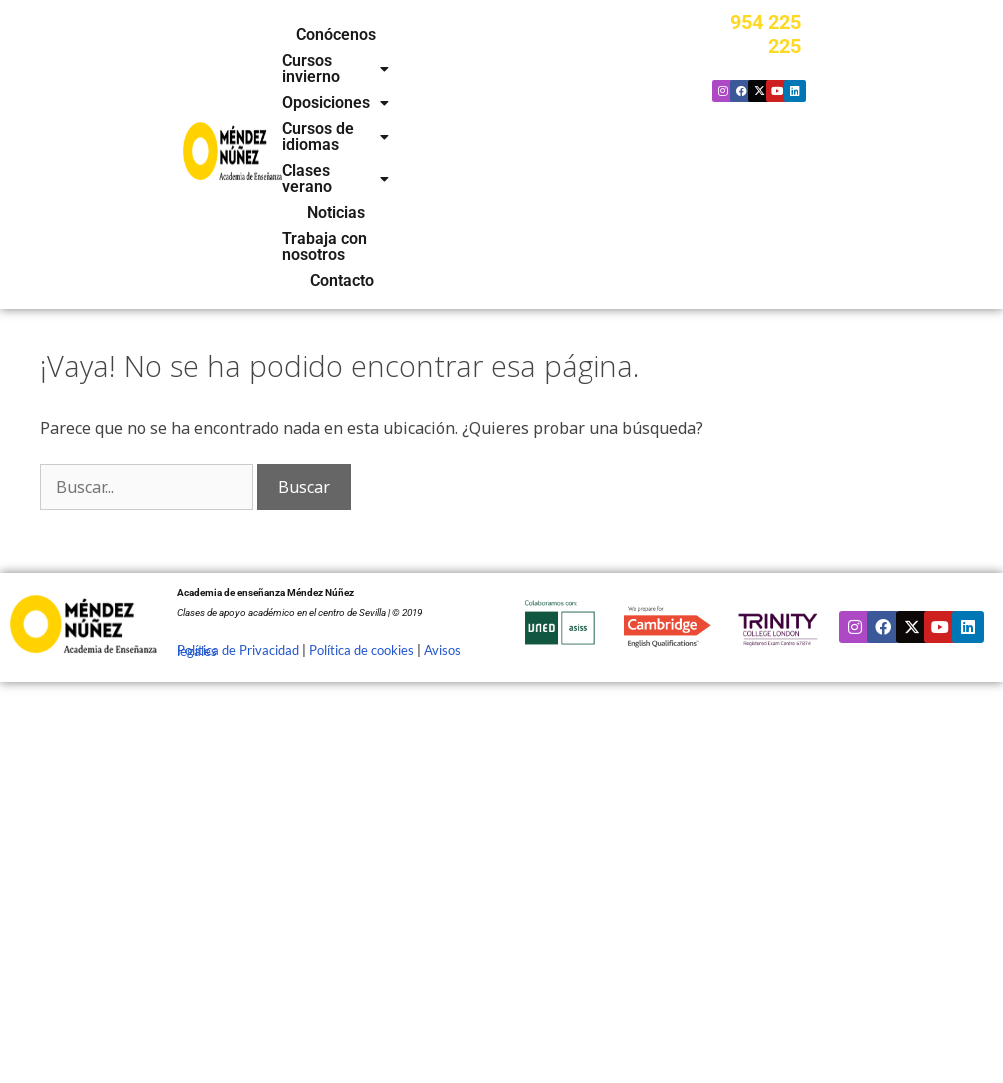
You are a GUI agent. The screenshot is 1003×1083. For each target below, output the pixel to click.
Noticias (495, 87)
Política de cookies (361, 482)
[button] (474, 35)
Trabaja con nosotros (397, 113)
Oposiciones (346, 61)
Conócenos (357, 35)
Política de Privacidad (238, 482)
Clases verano (393, 87)
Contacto (517, 113)
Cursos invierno (474, 35)
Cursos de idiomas (488, 61)
